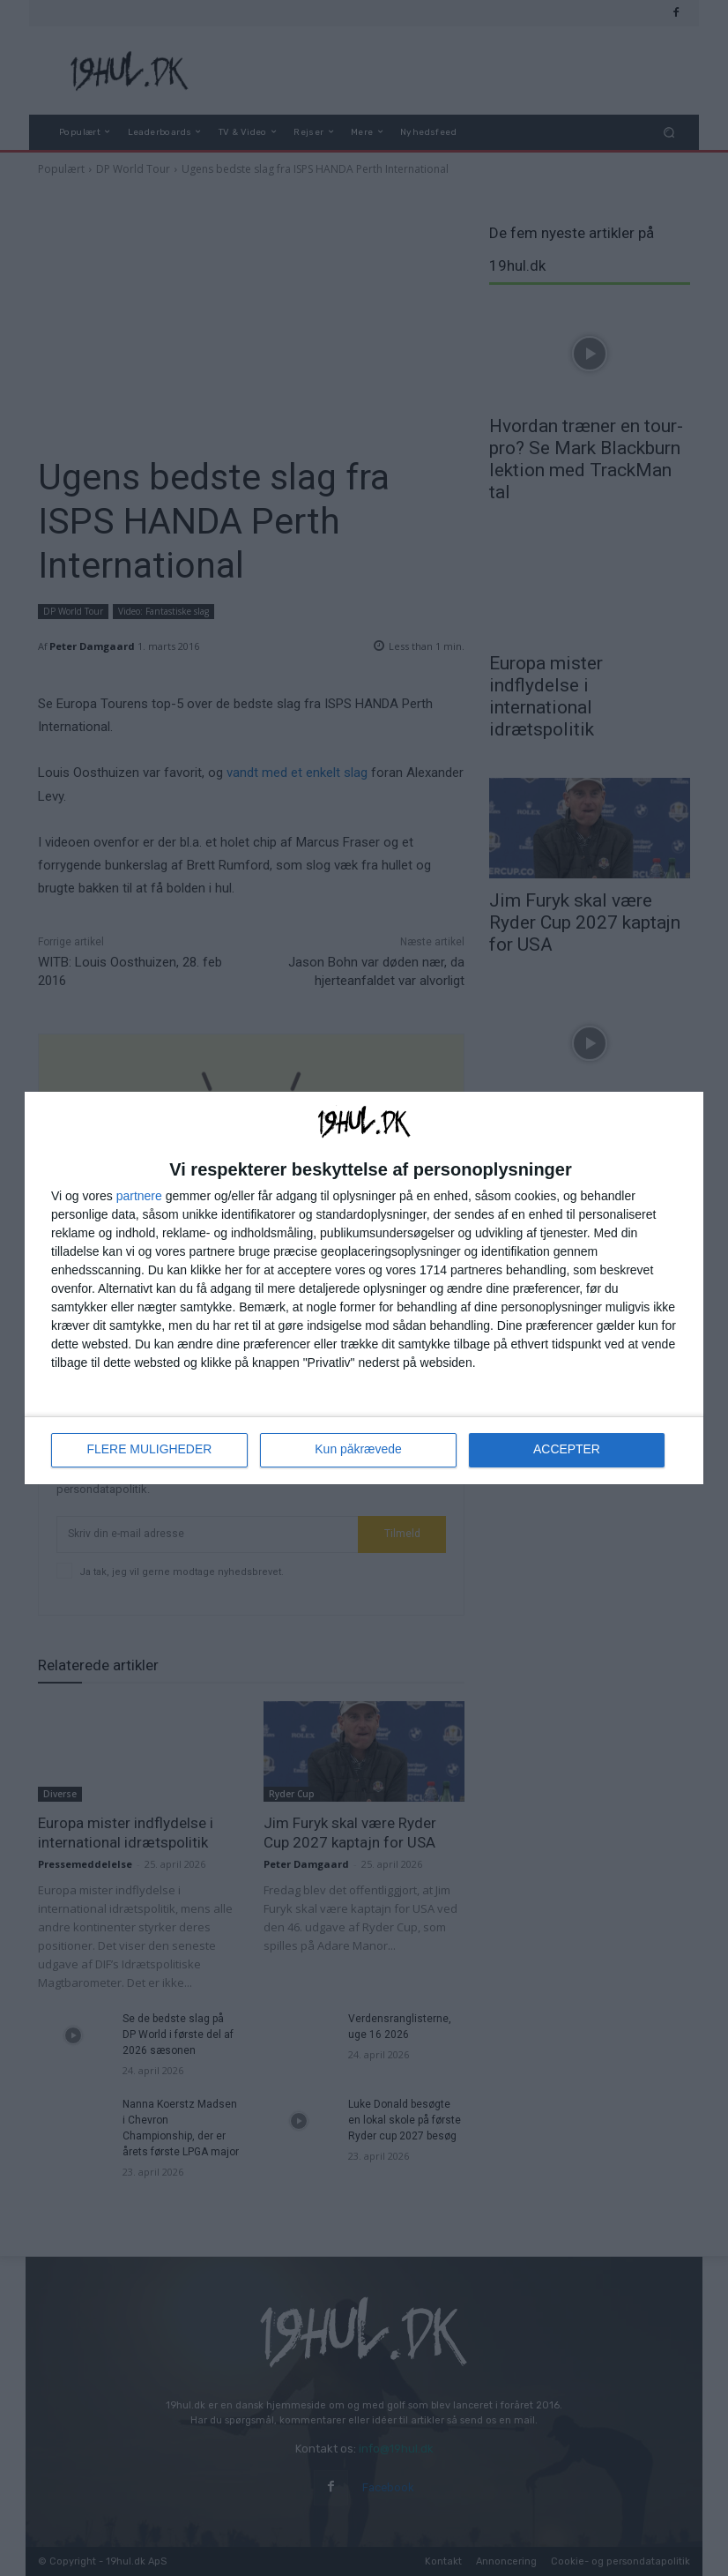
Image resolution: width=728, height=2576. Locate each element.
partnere (139, 1196)
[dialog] (364, 1287)
